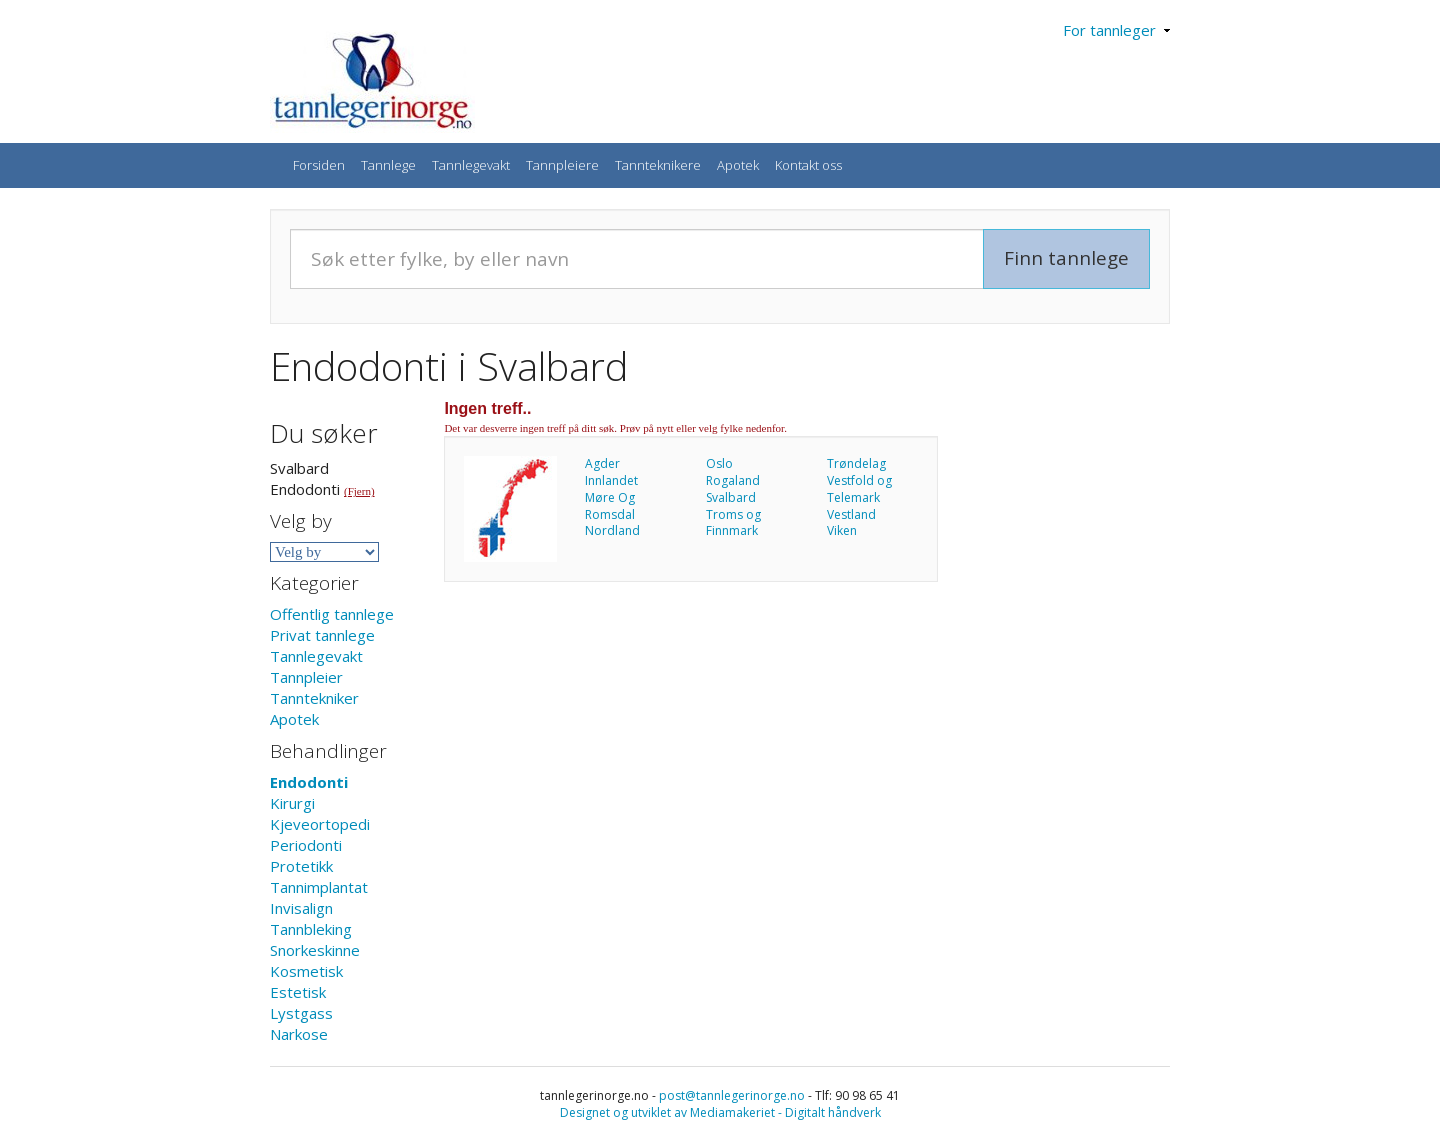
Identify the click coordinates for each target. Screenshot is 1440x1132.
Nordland (612, 530)
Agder (602, 463)
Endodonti (309, 782)
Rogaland (733, 480)
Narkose (299, 1034)
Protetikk (301, 866)
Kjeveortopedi (320, 824)
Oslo (719, 463)
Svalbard (731, 497)
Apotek (738, 165)
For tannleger (1116, 30)
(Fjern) (359, 491)
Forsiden (319, 165)
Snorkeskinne (315, 950)
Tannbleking (311, 929)
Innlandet (611, 480)
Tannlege (388, 165)
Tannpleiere (562, 165)
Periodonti (306, 845)
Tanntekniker (314, 698)
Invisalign (301, 908)
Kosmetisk (306, 971)
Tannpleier (306, 677)
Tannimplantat (319, 887)
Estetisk (298, 992)
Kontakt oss (808, 165)
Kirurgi (292, 803)
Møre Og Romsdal (610, 506)
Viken (842, 530)
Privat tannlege (322, 635)
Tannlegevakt (471, 165)
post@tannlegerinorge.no (732, 1095)
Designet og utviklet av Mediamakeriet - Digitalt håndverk (720, 1112)
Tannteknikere (658, 165)
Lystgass (301, 1013)
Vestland (851, 514)
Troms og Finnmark (733, 523)
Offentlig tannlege (332, 614)
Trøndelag (856, 463)
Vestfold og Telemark (859, 489)
